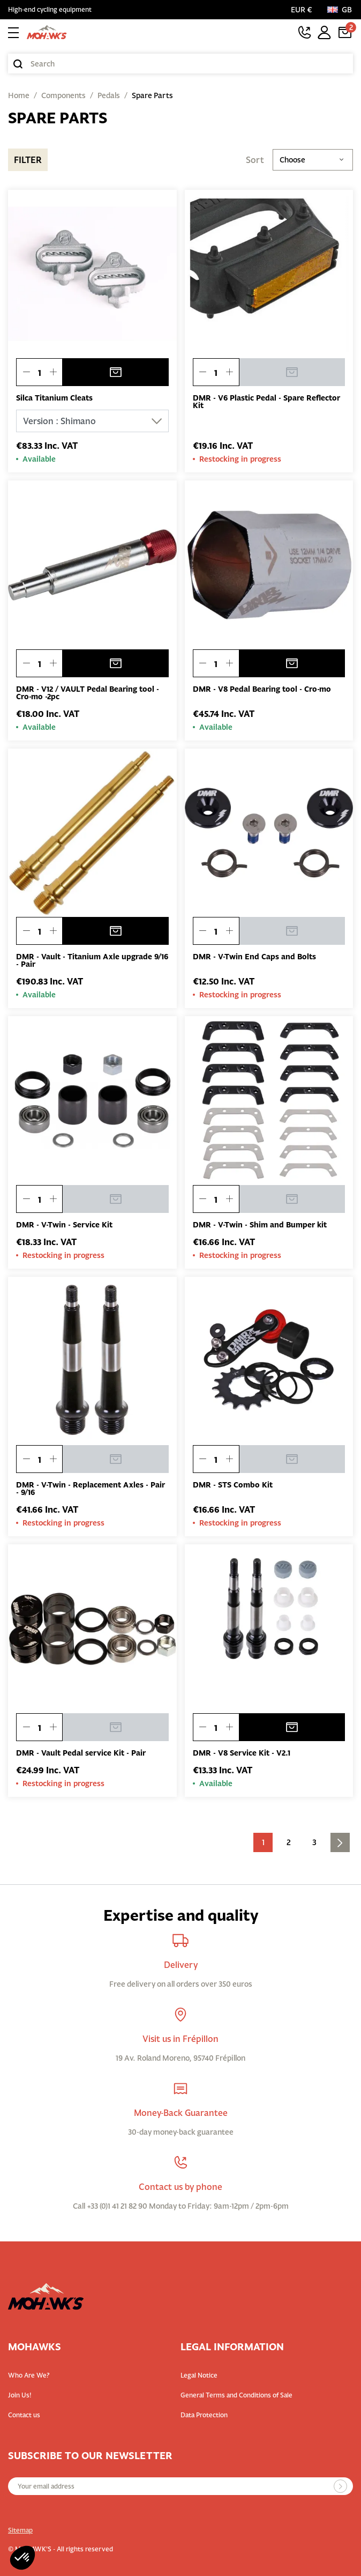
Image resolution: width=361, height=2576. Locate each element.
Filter (28, 160)
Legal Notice (198, 2375)
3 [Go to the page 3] (314, 1842)
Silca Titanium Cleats (54, 398)
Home (18, 95)
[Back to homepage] (47, 32)
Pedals (108, 95)
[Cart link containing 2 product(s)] (345, 32)
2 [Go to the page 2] (289, 1842)
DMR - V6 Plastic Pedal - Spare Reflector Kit (266, 401)
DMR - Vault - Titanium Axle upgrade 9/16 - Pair (92, 960)
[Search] (180, 63)
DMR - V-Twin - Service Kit (64, 1224)
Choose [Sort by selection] (313, 160)
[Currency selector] (304, 9)
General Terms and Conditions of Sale (236, 2395)
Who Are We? (29, 2375)
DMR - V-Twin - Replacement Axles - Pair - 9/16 (90, 1488)
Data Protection (204, 2415)
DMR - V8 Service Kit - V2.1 (241, 1753)
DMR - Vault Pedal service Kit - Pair (81, 1753)
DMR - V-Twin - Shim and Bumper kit (260, 1224)
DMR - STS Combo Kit (233, 1485)
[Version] (92, 421)
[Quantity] (39, 373)
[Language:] (340, 9)
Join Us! (20, 2395)
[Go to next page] (340, 1842)
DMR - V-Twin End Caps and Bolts (254, 956)
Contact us (24, 2415)
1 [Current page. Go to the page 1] (263, 1842)
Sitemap (20, 2530)
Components (63, 95)
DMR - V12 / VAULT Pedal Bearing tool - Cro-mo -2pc (87, 692)
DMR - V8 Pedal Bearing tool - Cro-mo (262, 689)
